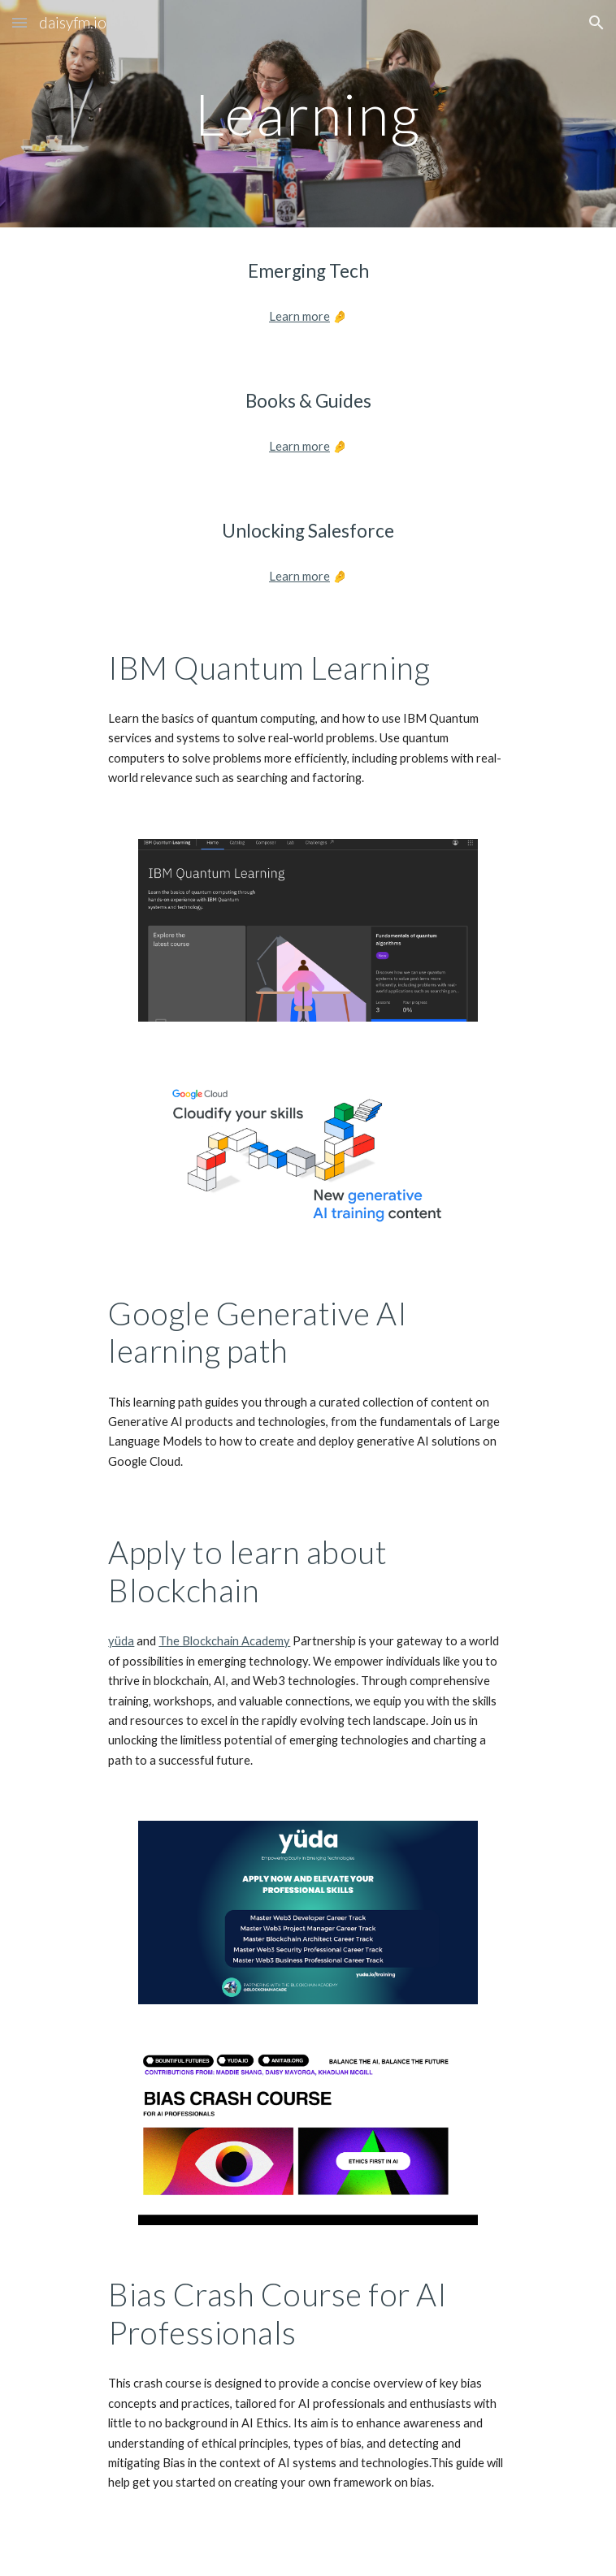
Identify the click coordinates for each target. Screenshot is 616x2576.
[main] (308, 114)
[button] (19, 22)
